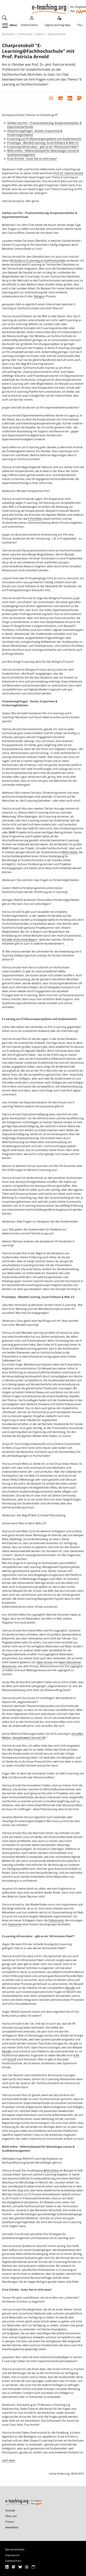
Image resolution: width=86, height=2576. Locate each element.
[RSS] (27, 2567)
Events (40, 34)
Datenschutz (13, 2561)
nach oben (8, 2460)
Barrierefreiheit (14, 2549)
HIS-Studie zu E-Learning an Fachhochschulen (37, 260)
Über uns (11, 2516)
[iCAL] (33, 2567)
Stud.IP (12, 2059)
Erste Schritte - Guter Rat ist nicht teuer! (32, 158)
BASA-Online (69, 852)
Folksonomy (56, 1920)
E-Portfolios (35, 518)
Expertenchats (57, 34)
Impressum (12, 2555)
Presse (9, 2522)
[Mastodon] (14, 2567)
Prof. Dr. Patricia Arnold (68, 173)
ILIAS (76, 2055)
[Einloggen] (31, 17)
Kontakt (10, 2510)
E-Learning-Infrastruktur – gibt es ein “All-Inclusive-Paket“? (43, 147)
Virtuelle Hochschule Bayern (19, 939)
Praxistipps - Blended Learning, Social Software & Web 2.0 (43, 143)
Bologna (39, 296)
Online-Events (29, 25)
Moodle (70, 1988)
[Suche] (4, 17)
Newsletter (12, 2527)
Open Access (44, 1662)
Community (25, 34)
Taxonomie (15, 1924)
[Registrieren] (59, 17)
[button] (6, 25)
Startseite (8, 34)
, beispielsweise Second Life (28, 1738)
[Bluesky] (20, 2567)
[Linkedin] (7, 2567)
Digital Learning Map (57, 25)
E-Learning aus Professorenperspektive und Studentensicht (44, 139)
